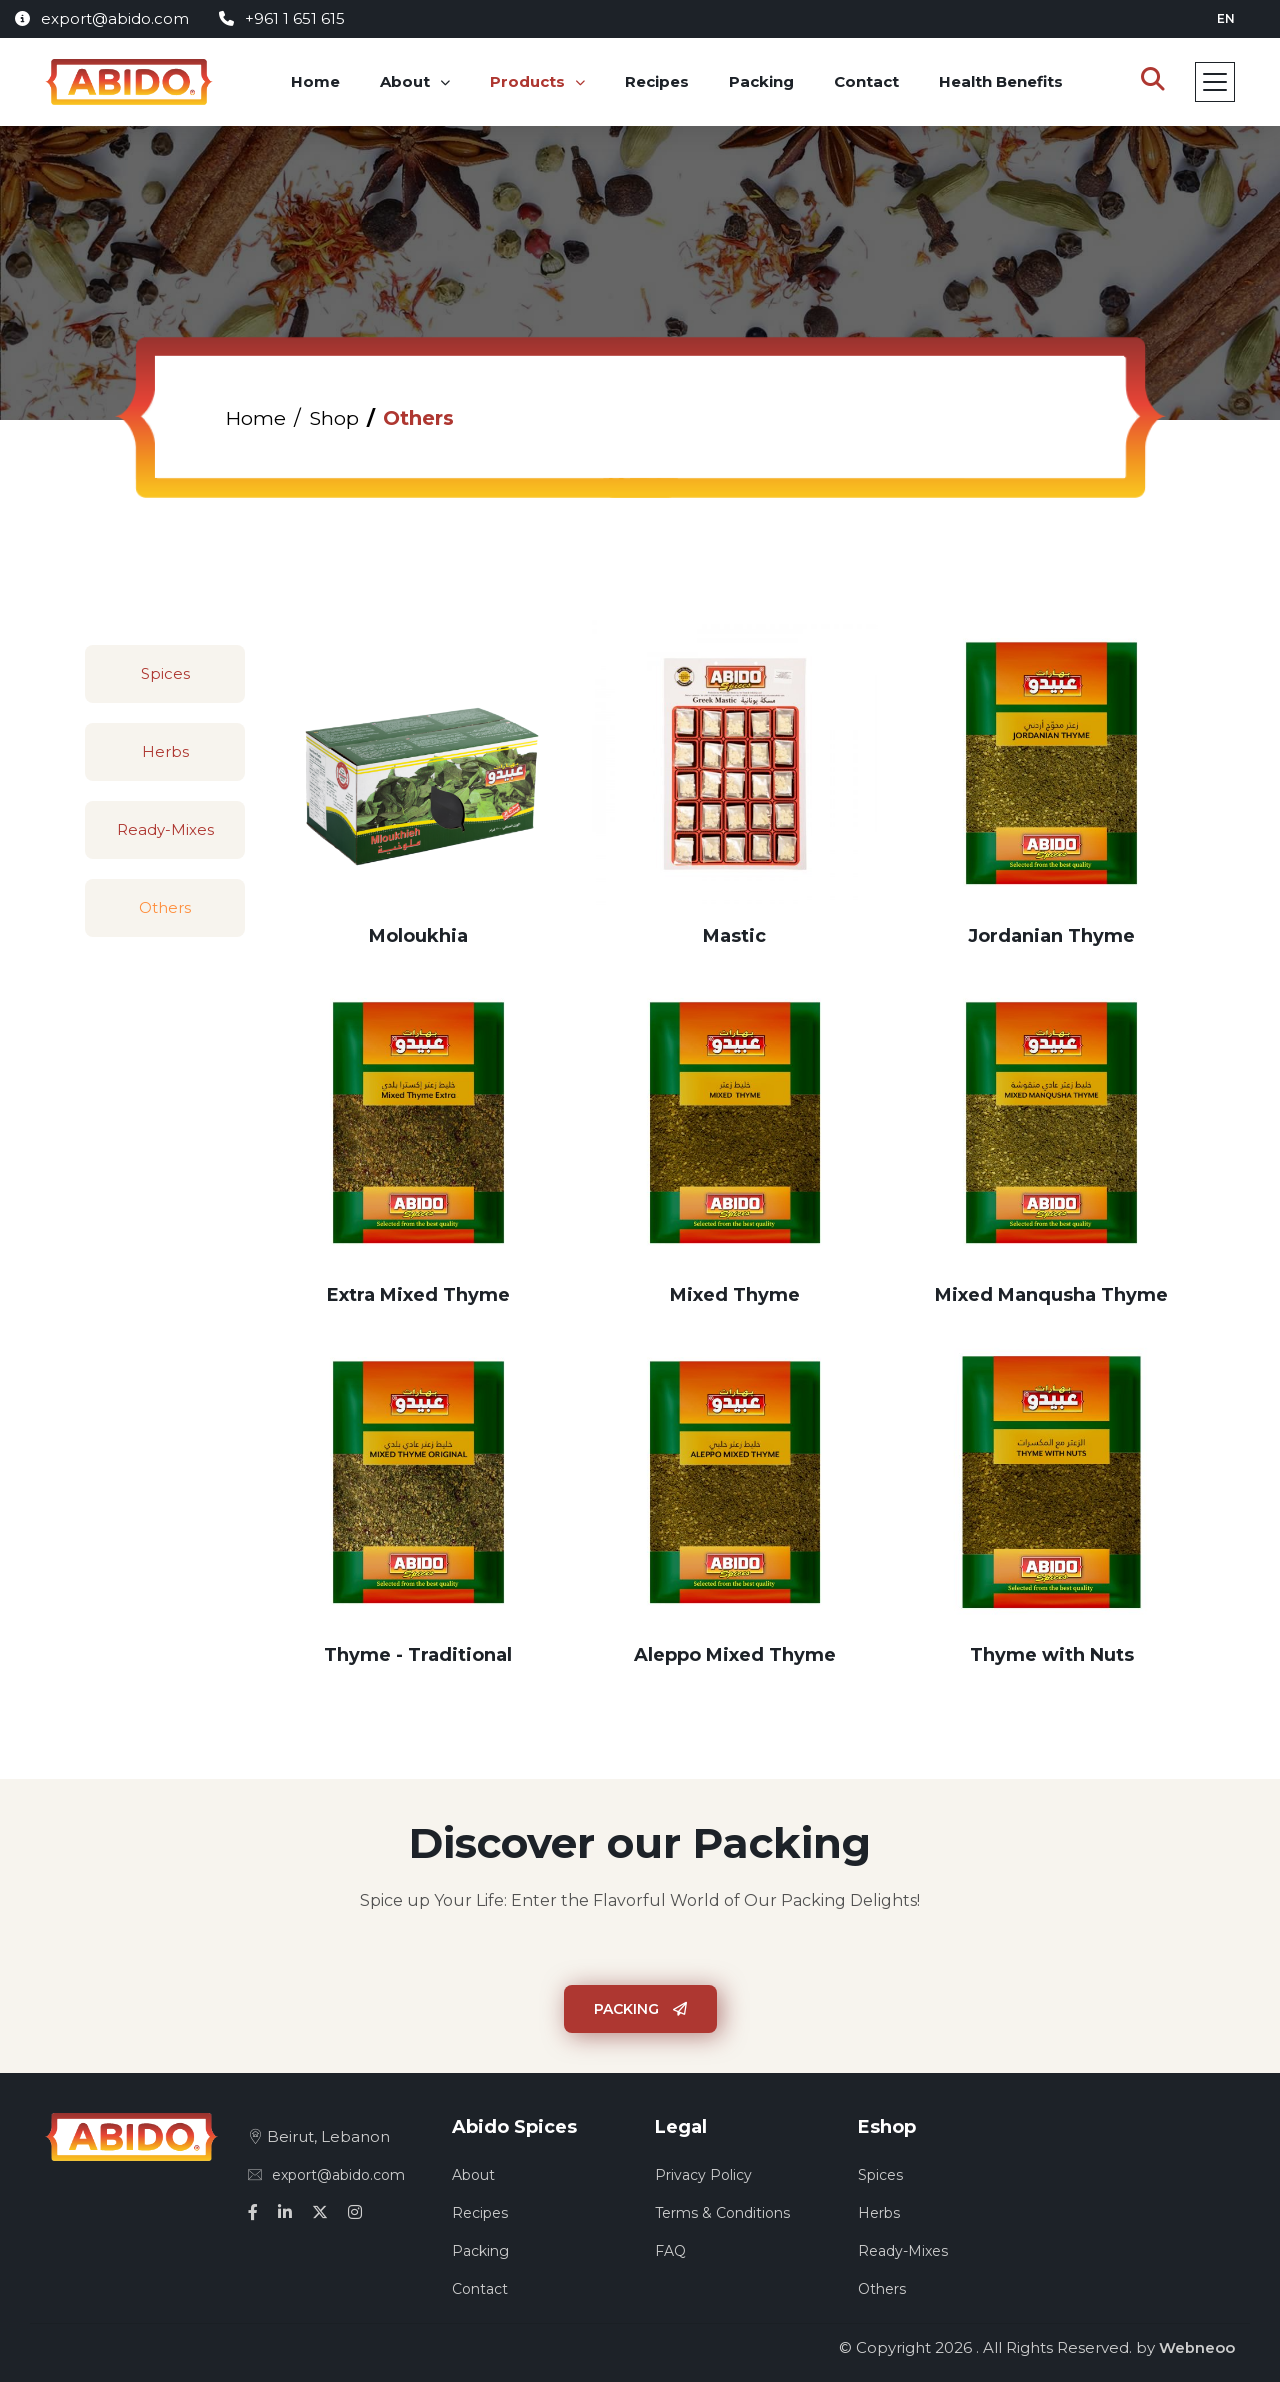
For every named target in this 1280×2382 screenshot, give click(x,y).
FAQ (670, 2251)
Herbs (165, 751)
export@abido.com (102, 18)
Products (528, 81)
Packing (762, 81)
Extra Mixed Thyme (418, 1295)
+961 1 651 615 (282, 18)
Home (316, 81)
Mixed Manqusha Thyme (1051, 1295)
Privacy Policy (703, 2175)
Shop (335, 418)
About (406, 81)
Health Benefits (1002, 81)
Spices (165, 673)
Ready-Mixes (165, 829)
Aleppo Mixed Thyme (735, 1655)
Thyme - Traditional (418, 1655)
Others (165, 907)
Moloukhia (418, 936)
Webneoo (1197, 2347)
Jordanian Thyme (1051, 936)
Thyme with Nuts (1052, 1655)
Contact (867, 81)
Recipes (658, 81)
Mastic (734, 936)
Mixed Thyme (735, 1295)
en (1226, 18)
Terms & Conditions (722, 2213)
